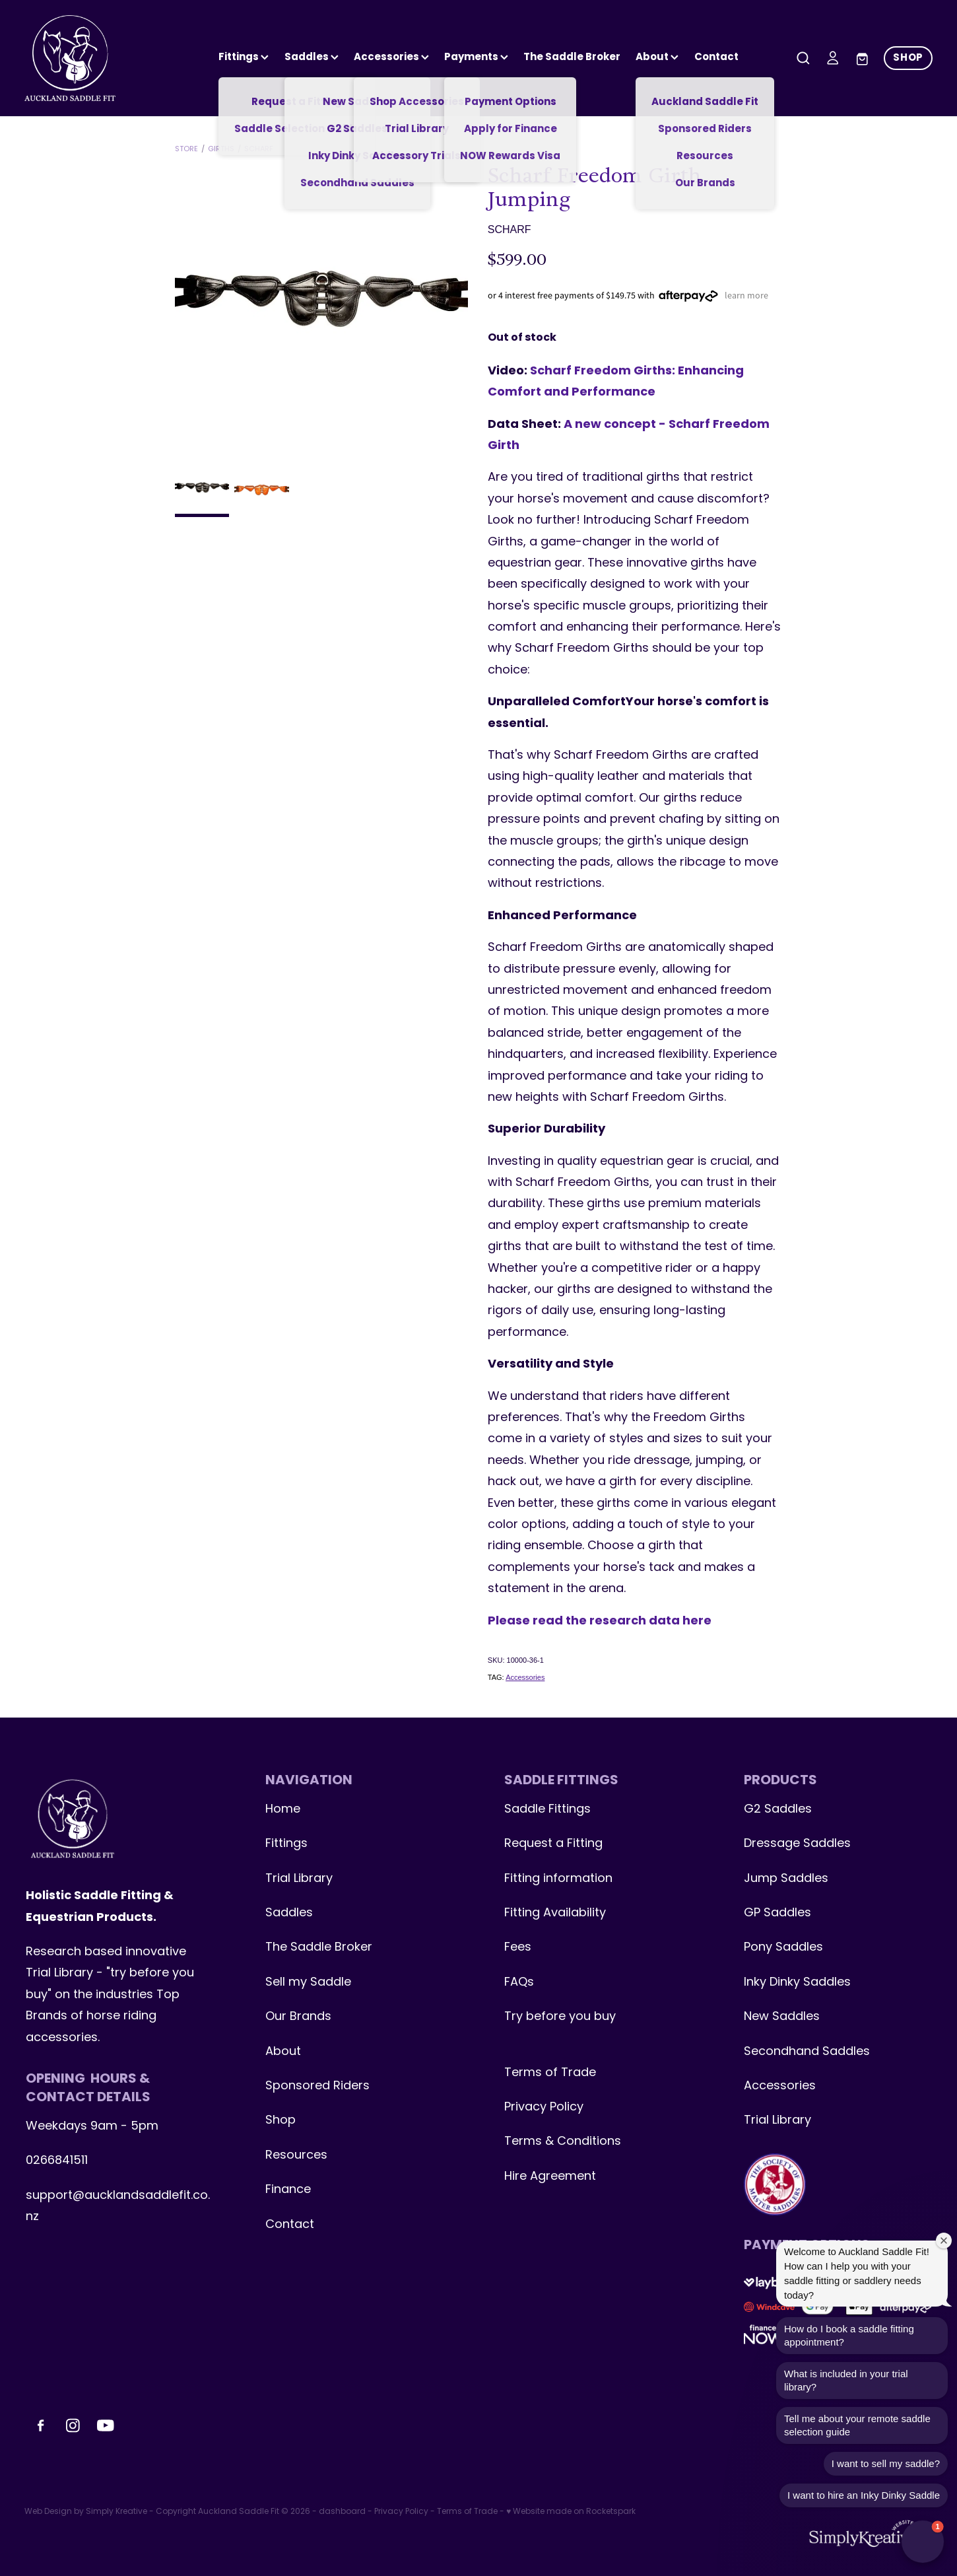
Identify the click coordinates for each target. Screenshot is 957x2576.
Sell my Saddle (308, 1982)
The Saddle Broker (571, 57)
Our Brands (298, 2017)
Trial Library (299, 1879)
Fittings (243, 57)
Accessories (525, 1677)
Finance (288, 2190)
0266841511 (57, 2161)
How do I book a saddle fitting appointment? (849, 2335)
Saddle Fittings (547, 1809)
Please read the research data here (599, 1621)
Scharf (258, 149)
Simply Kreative (116, 2512)
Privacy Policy (543, 2107)
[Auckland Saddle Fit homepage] (115, 58)
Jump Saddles (786, 1879)
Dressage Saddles (797, 1844)
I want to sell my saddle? (886, 2463)
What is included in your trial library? (846, 2380)
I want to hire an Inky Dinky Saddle (863, 2495)
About (657, 57)
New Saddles (782, 2017)
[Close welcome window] (944, 2240)
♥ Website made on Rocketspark (571, 2512)
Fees (517, 1947)
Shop (280, 2120)
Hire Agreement (550, 2176)
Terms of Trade (550, 2073)
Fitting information (558, 1879)
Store (186, 149)
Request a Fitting (553, 1844)
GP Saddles (777, 1913)
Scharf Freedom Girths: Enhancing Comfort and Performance (616, 382)
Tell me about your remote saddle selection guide (857, 2425)
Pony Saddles (783, 1947)
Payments (476, 57)
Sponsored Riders (317, 2086)
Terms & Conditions (562, 2141)
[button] (923, 2542)
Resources (296, 2155)
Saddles (311, 57)
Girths (221, 149)
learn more (746, 295)
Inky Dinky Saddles (797, 1982)
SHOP (908, 58)
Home (282, 1809)
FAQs (519, 1982)
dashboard (342, 2512)
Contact (716, 57)
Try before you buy (560, 2017)
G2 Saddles (779, 1809)
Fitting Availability (555, 1913)
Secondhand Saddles (807, 2052)
